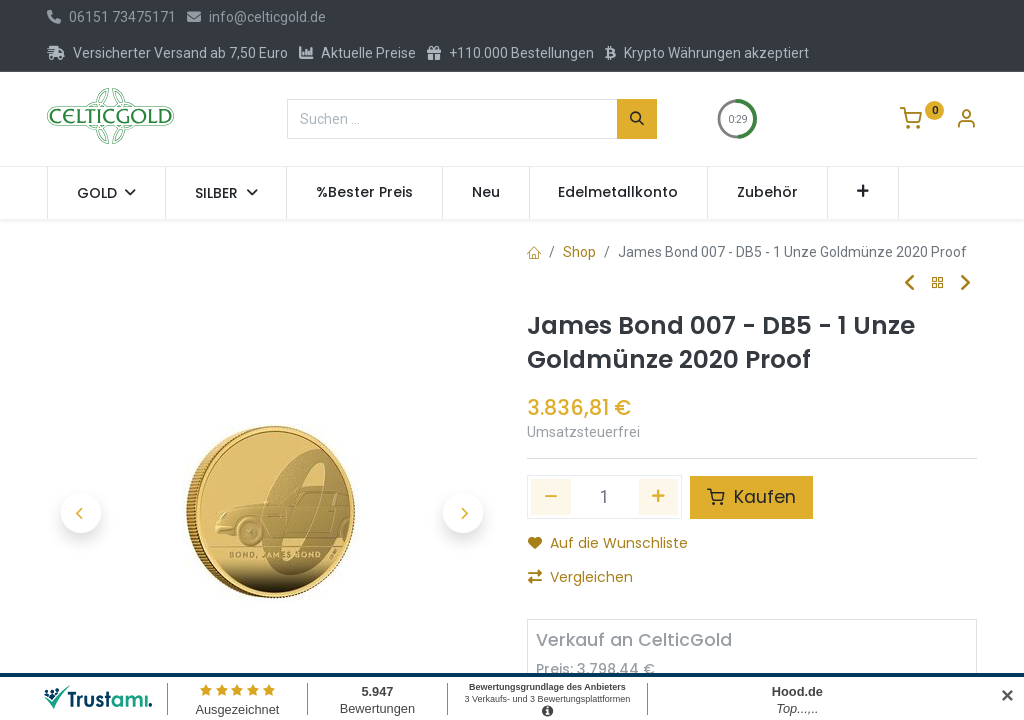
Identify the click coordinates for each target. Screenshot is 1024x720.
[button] (863, 193)
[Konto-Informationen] (966, 121)
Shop (579, 252)
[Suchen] (637, 119)
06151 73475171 (111, 17)
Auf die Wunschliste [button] (608, 543)
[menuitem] (364, 193)
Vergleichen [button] (580, 577)
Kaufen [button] (751, 497)
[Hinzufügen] (659, 497)
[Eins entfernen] (551, 497)
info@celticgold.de (256, 17)
